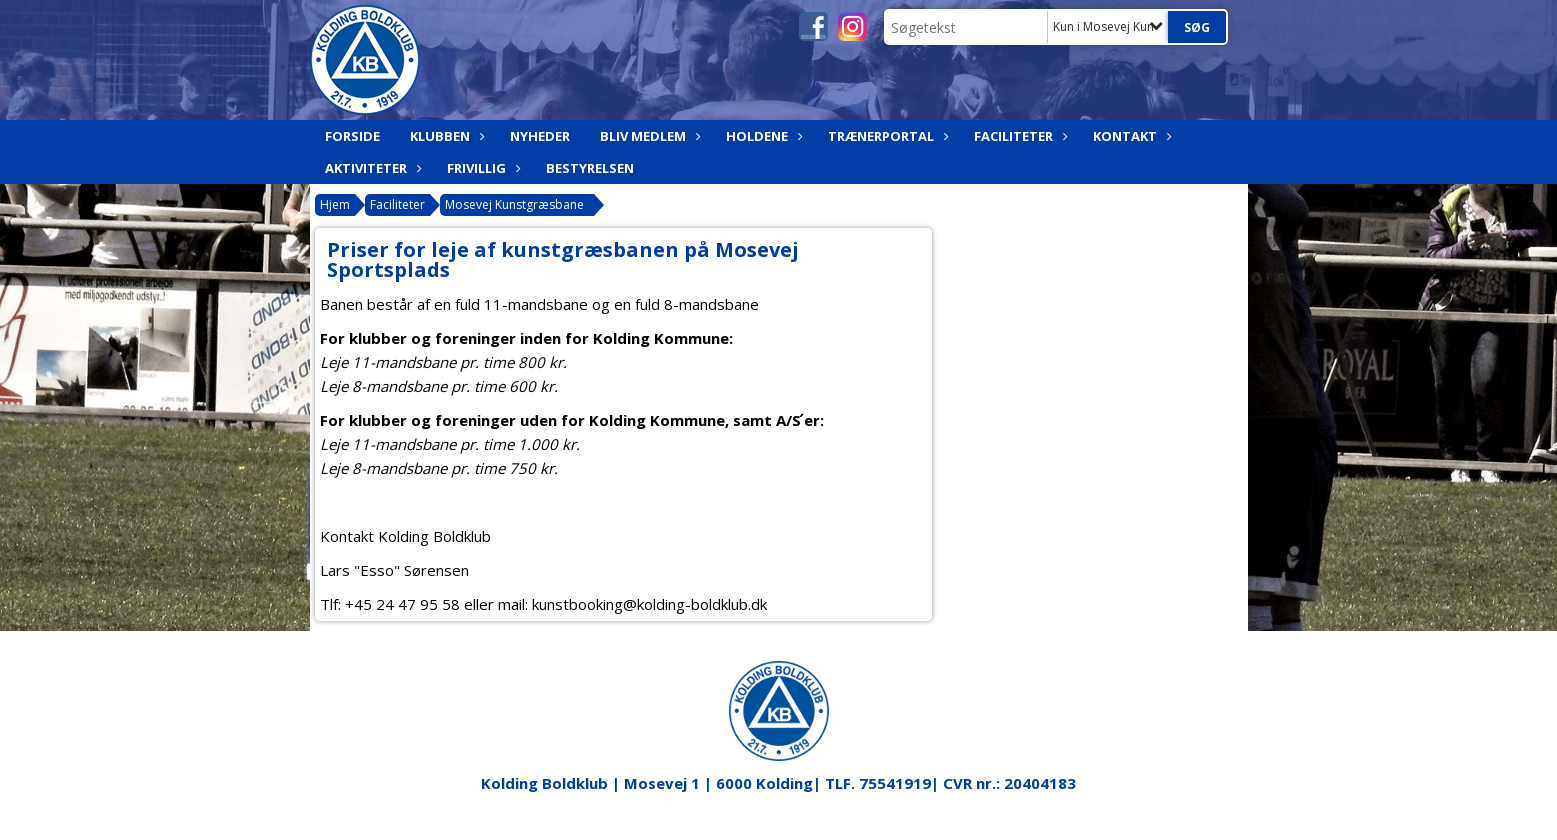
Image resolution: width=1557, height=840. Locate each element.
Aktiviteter (371, 168)
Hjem (335, 204)
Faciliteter (1018, 136)
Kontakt (1130, 136)
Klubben (445, 136)
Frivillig (481, 168)
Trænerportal (886, 136)
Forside (352, 136)
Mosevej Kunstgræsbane (514, 204)
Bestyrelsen (590, 168)
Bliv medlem (648, 136)
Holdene (762, 136)
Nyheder (540, 136)
